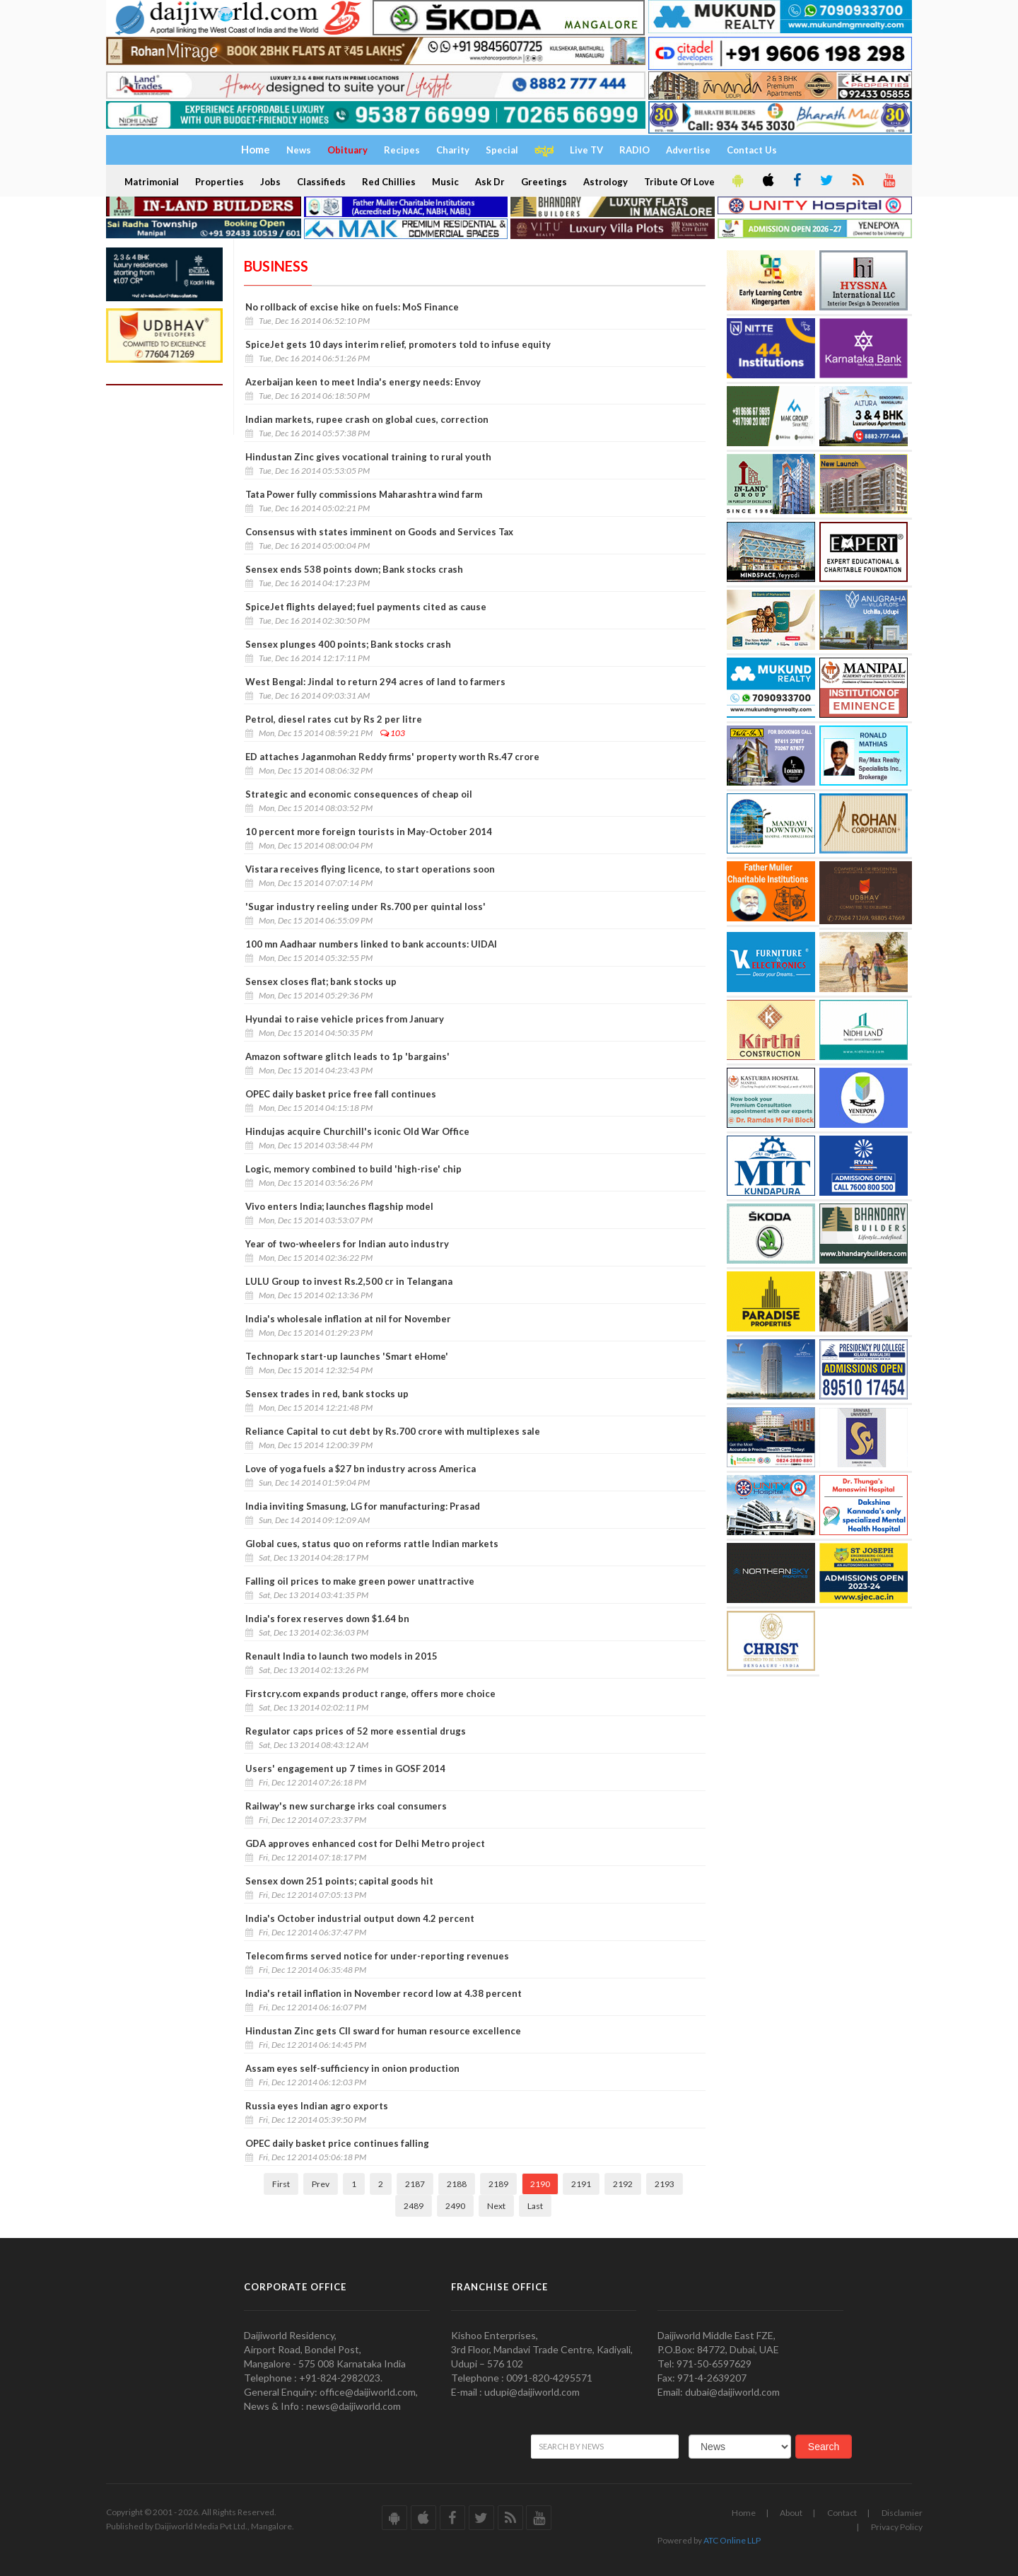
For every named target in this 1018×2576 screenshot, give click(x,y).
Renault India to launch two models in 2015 (341, 1656)
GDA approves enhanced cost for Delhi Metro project (365, 1843)
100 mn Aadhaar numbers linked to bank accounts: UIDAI (371, 944)
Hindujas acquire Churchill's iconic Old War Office (357, 1131)
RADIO (634, 150)
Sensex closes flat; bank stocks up (321, 981)
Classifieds (321, 181)
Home (744, 2512)
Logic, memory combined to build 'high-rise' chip (353, 1169)
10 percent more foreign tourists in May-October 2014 (368, 831)
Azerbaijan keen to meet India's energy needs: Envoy (363, 381)
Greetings (544, 181)
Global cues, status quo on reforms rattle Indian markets (371, 1543)
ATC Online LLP (732, 2540)
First (281, 2184)
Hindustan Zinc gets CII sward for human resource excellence (383, 2030)
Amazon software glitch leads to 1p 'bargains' (347, 1056)
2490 (455, 2206)
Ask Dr (490, 181)
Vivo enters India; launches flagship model (339, 1206)
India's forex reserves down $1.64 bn (327, 1618)
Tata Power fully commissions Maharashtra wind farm (363, 494)
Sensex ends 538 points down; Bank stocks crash (354, 569)
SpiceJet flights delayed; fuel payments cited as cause (365, 606)
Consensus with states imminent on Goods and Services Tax (379, 531)
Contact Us (752, 150)
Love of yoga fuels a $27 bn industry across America (360, 1468)
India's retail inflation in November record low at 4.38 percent (383, 1993)
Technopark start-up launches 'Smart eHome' (346, 1356)
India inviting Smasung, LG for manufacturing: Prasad (362, 1506)
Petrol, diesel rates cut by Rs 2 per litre (333, 719)
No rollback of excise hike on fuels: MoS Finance (352, 307)
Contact (842, 2512)
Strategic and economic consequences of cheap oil (358, 794)
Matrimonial (151, 181)
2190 (540, 2184)
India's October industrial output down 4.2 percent (359, 1918)
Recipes (402, 150)
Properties (219, 181)
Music (445, 181)
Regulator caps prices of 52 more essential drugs (355, 1731)
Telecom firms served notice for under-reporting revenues (377, 1956)
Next (496, 2206)
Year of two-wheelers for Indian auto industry (347, 1243)
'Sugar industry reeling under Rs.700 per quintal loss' (365, 906)
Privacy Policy (897, 2527)
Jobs (270, 181)
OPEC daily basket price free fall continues (340, 1094)
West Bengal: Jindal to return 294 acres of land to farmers (375, 681)
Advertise (688, 150)
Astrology (605, 181)
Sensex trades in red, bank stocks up (327, 1393)
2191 (581, 2184)
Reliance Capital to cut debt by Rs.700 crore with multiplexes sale (392, 1431)
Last (535, 2206)
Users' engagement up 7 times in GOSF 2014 (345, 1768)
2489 (413, 2206)
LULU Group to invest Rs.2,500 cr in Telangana (348, 1281)
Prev (320, 2184)
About (791, 2512)
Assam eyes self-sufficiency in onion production (352, 2068)
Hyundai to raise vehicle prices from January (344, 1019)
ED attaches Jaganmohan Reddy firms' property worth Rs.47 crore (392, 756)
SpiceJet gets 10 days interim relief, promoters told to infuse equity (398, 344)
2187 (415, 2184)
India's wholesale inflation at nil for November (348, 1318)
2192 (623, 2184)
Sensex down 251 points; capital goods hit (339, 1881)
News (298, 150)
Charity (452, 150)
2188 (457, 2184)
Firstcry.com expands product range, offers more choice (370, 1693)
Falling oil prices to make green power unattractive (359, 1581)
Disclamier (902, 2512)
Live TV (586, 150)
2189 (498, 2184)
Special (502, 150)
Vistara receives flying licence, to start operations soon (370, 869)
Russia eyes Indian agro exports (316, 2105)
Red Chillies (389, 181)
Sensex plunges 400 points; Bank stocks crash (348, 644)
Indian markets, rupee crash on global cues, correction (366, 419)
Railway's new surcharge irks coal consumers (346, 1806)
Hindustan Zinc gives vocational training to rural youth (368, 456)
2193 (664, 2184)
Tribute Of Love (679, 181)
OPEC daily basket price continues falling (337, 2143)
